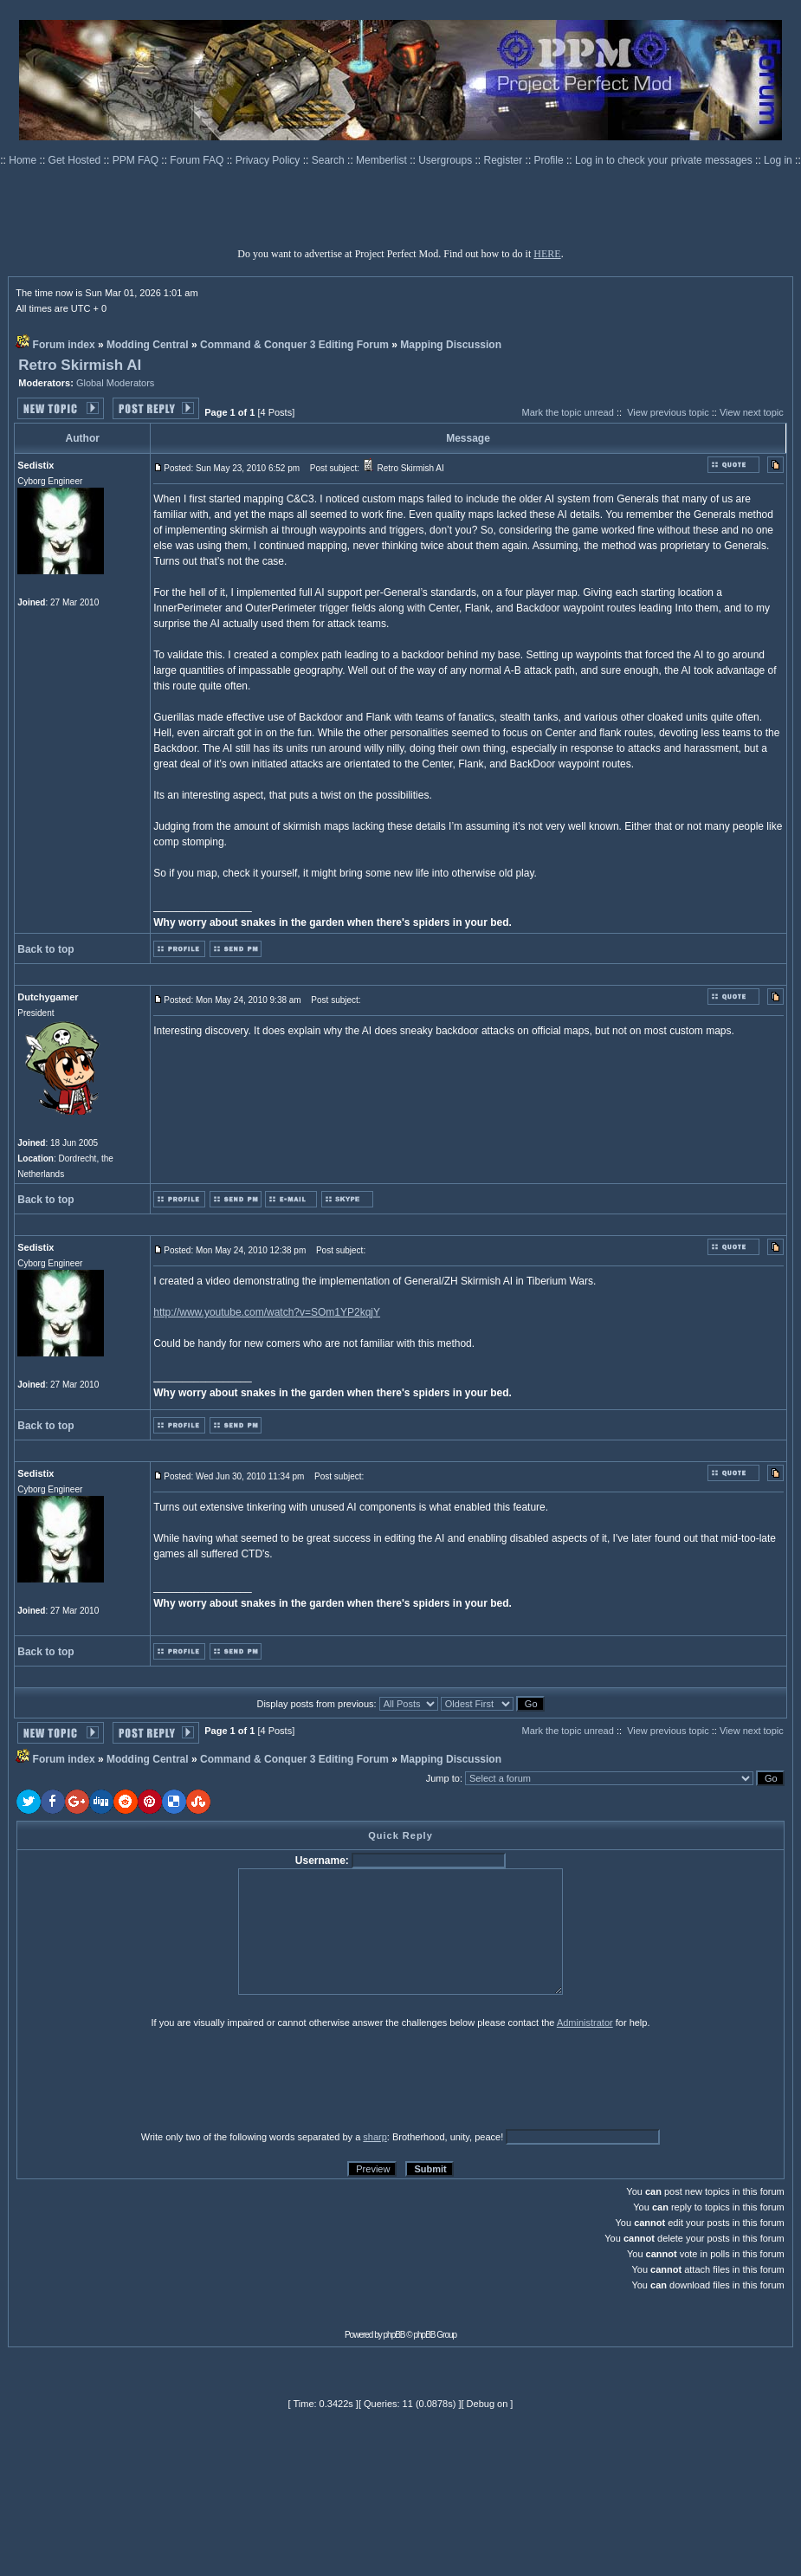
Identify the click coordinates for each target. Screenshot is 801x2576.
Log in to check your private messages (665, 160)
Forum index (64, 345)
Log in (778, 160)
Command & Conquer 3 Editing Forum (294, 345)
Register (505, 160)
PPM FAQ (137, 160)
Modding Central (148, 345)
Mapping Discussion (450, 345)
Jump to (443, 1778)
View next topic (752, 412)
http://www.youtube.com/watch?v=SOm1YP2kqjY (266, 1312)
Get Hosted (76, 160)
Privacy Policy (269, 160)
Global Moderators (115, 383)
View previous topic (668, 412)
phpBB (394, 2335)
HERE (546, 254)
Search (329, 160)
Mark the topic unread (567, 412)
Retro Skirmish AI (79, 365)
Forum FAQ (198, 160)
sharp (375, 2137)
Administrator (585, 2022)
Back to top (45, 949)
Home (24, 160)
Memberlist (383, 160)
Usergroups (446, 160)
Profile (550, 160)
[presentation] (150, 2079)
